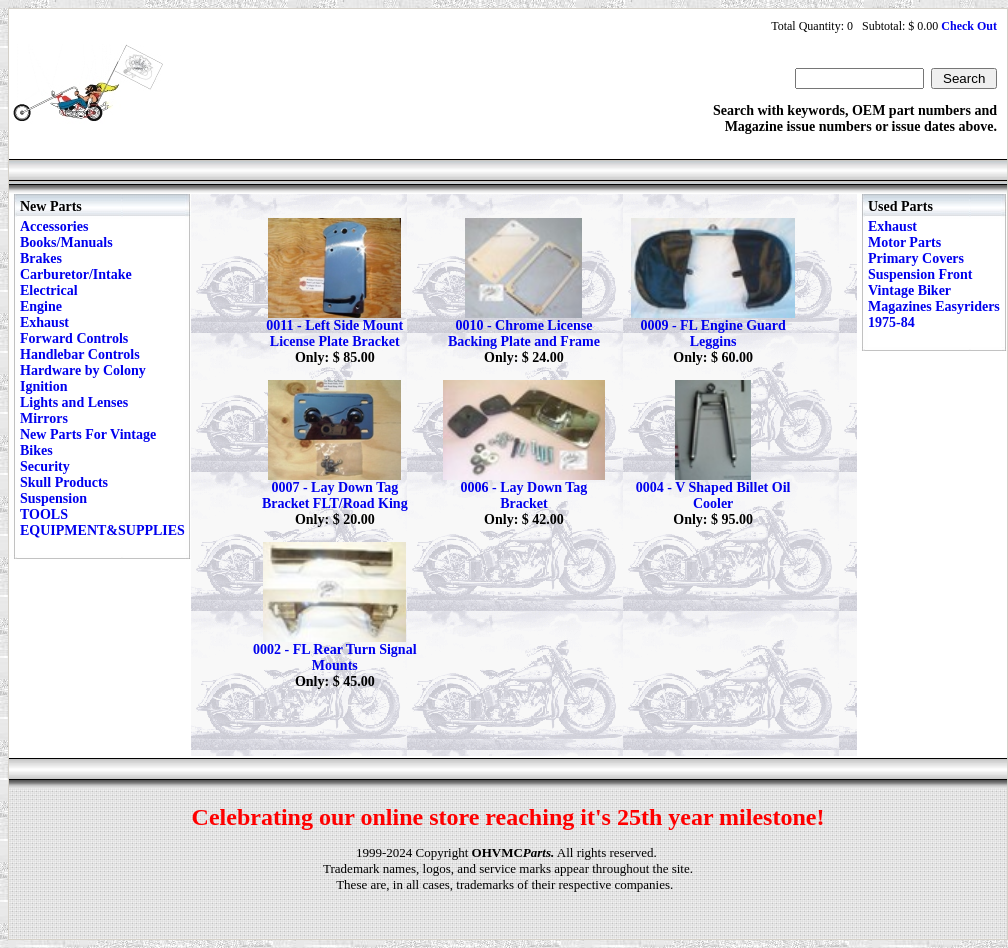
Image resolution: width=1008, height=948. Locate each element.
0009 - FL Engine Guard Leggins (712, 333)
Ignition (43, 386)
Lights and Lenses (74, 402)
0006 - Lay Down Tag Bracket (524, 495)
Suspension (53, 498)
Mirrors (44, 418)
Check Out (969, 26)
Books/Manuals (66, 242)
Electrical (49, 290)
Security (45, 466)
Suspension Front (920, 274)
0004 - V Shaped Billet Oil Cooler (713, 495)
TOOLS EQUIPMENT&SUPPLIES (102, 522)
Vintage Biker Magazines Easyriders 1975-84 (934, 306)
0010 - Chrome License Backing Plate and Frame (524, 333)
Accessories (54, 226)
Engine (41, 306)
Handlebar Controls (80, 354)
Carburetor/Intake (76, 274)
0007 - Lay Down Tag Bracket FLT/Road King (335, 495)
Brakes (41, 258)
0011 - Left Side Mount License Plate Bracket (334, 333)
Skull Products (64, 482)
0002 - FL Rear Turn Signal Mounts (335, 657)
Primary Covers (916, 258)
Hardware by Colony (83, 370)
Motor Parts (904, 242)
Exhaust (44, 322)
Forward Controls (74, 338)
